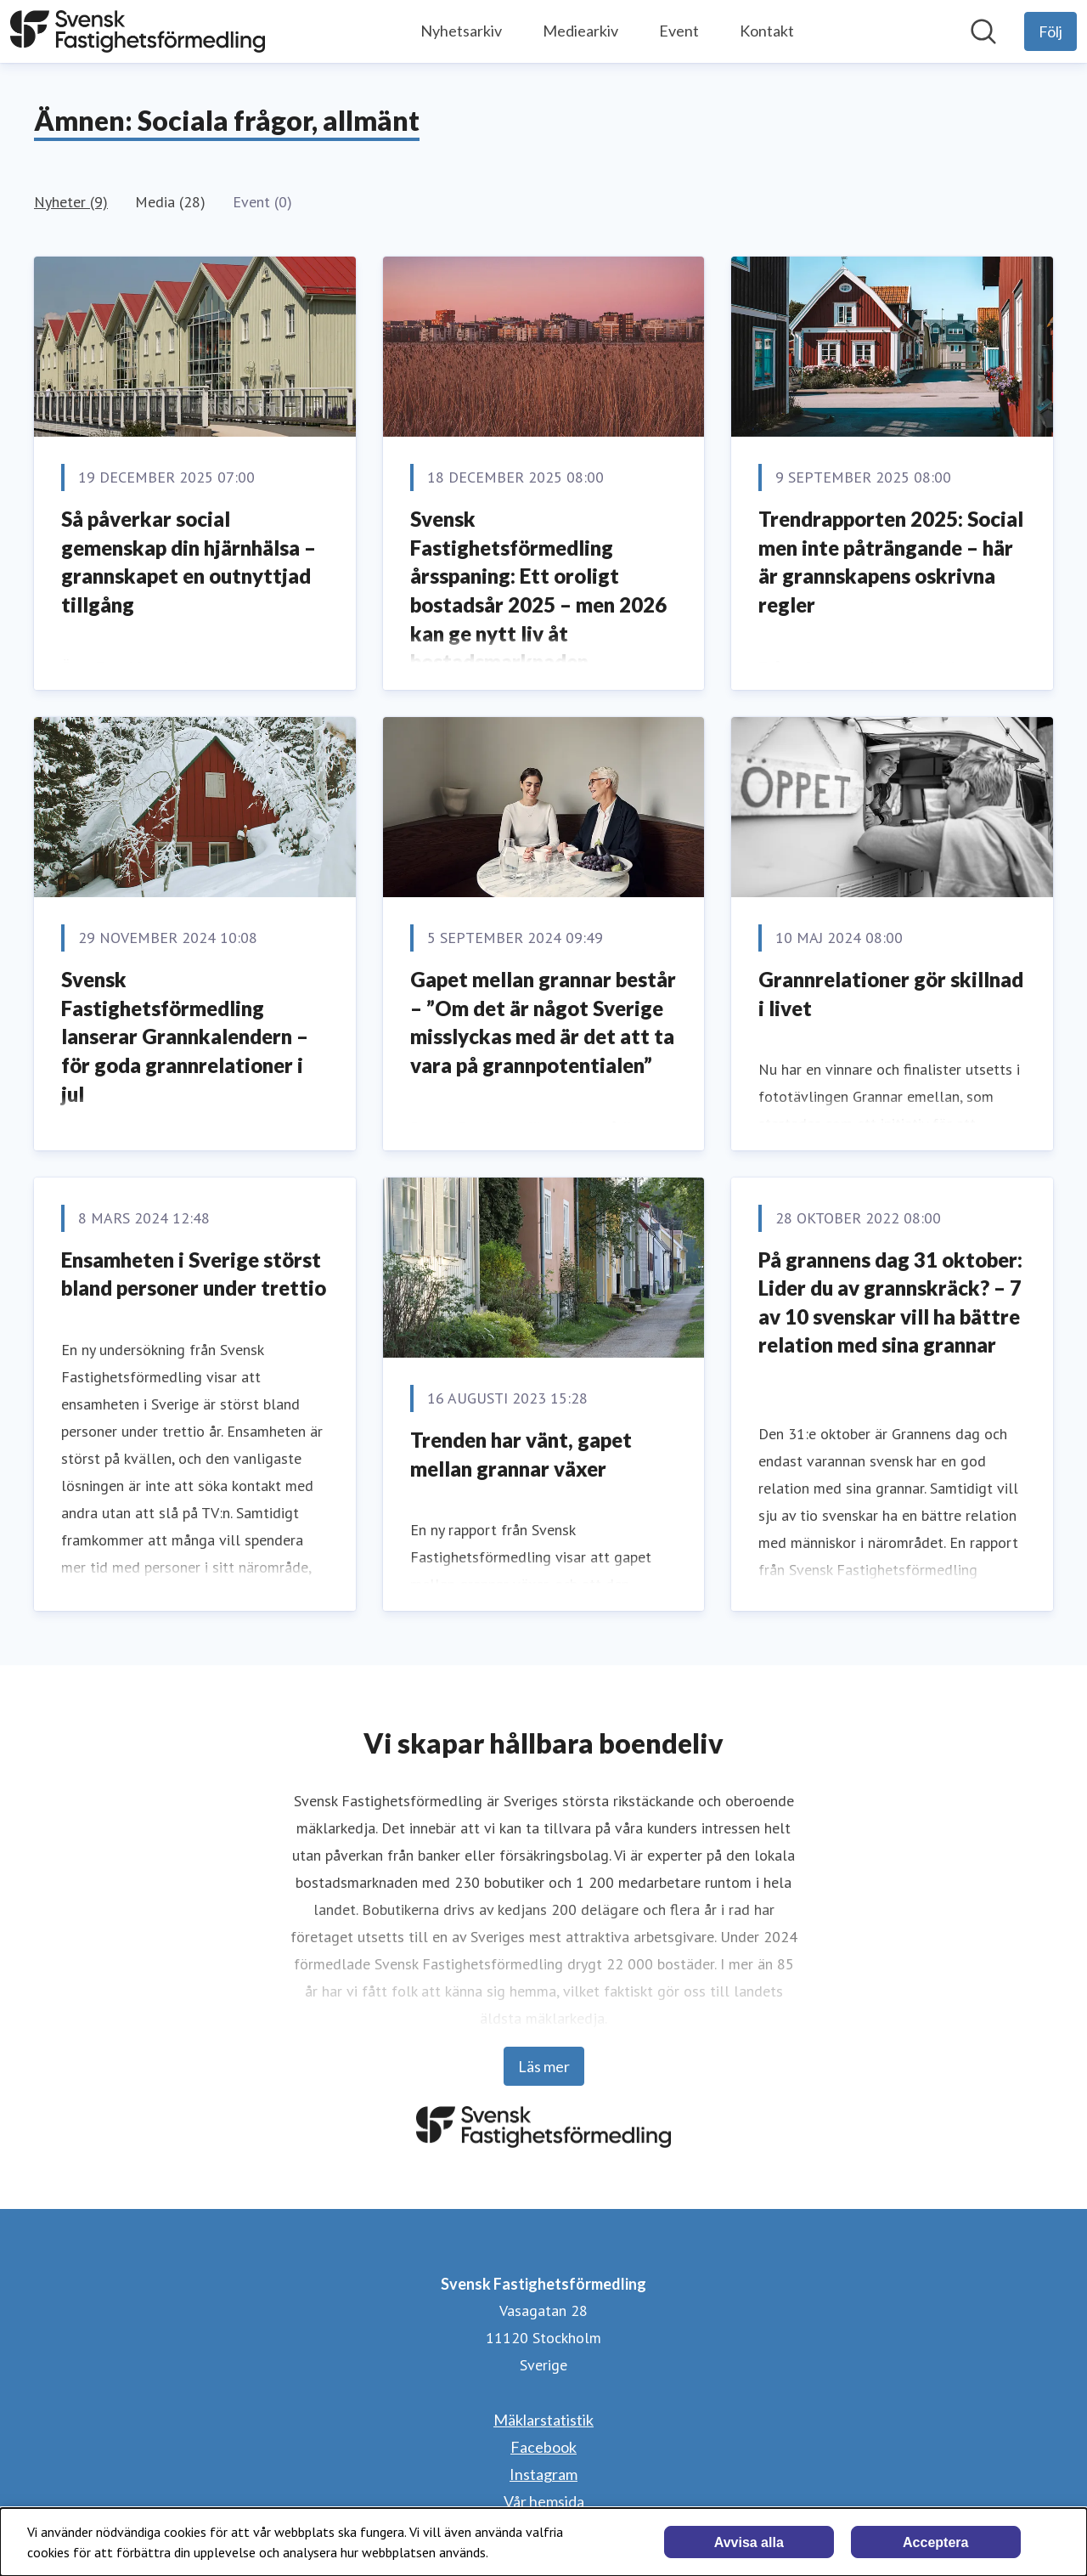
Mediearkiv (580, 30)
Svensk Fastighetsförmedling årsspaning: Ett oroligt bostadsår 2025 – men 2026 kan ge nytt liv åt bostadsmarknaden (538, 590)
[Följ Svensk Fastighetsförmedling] (1050, 31)
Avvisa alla (749, 2542)
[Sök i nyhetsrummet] (983, 31)
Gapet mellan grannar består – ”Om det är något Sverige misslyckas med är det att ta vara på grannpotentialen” (543, 1022)
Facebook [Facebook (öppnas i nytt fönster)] (543, 2447)
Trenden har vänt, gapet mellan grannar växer (521, 1454)
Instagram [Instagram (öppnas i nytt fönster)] (543, 2474)
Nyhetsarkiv (461, 30)
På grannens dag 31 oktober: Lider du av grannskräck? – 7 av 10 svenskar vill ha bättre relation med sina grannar (890, 1302)
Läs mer (544, 2066)
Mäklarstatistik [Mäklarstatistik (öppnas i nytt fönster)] (543, 2419)
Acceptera (935, 2542)
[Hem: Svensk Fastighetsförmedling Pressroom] (137, 31)
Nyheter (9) (71, 202)
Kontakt (767, 30)
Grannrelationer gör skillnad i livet (890, 993)
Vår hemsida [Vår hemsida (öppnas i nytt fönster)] (544, 2501)
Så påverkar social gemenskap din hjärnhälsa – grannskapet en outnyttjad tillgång (188, 561)
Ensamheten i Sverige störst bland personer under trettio (193, 1274)
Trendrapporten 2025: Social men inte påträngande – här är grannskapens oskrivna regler (890, 561)
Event (679, 30)
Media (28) (170, 202)
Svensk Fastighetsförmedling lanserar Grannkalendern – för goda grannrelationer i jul (184, 1036)
